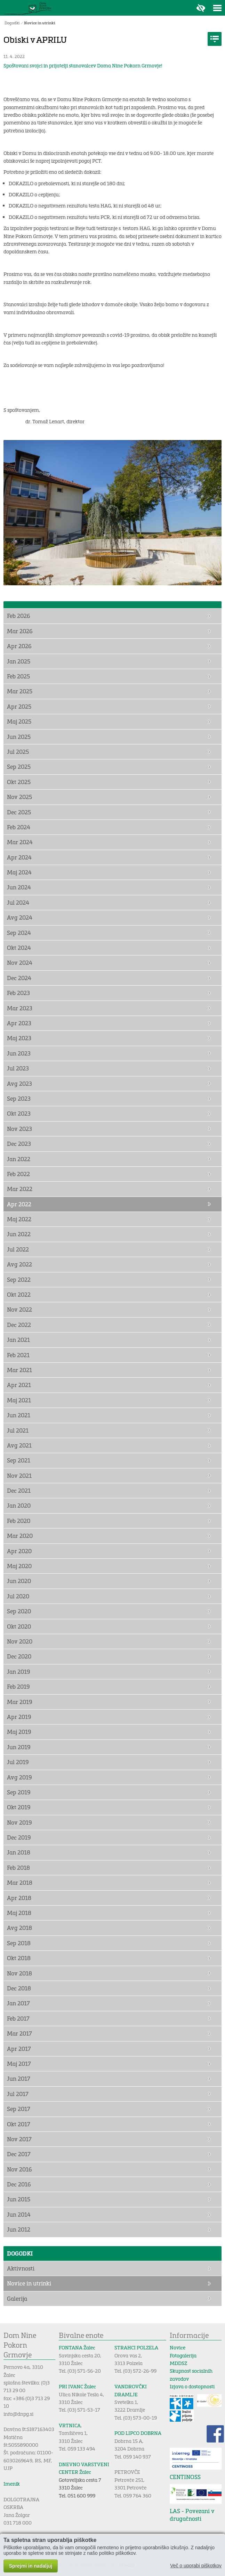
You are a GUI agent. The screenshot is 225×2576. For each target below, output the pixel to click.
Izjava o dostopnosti (192, 2386)
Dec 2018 (19, 1988)
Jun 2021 (18, 1415)
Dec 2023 (19, 1143)
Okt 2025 (19, 781)
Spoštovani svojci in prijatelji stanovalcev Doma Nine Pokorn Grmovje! (82, 65)
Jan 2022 (18, 1159)
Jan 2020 (19, 1505)
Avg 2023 (19, 1083)
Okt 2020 (19, 1626)
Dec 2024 (19, 977)
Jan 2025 (18, 661)
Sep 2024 (19, 932)
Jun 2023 (19, 1053)
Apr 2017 (19, 2048)
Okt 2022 (19, 1294)
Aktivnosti (20, 2268)
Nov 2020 (19, 1641)
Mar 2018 (19, 1882)
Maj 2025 (19, 721)
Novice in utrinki (39, 22)
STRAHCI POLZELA (136, 2347)
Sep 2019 (19, 1792)
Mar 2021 (19, 1369)
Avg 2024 (19, 917)
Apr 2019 (19, 1716)
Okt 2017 (18, 2124)
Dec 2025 (19, 812)
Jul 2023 (18, 1068)
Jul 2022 (18, 1249)
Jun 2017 (18, 2078)
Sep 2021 (18, 1460)
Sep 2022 (19, 1279)
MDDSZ (178, 2363)
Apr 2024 (19, 857)
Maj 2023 (19, 1038)
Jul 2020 (18, 1596)
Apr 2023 (19, 1023)
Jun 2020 (19, 1580)
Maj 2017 (19, 2063)
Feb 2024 (18, 827)
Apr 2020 (19, 1551)
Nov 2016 (19, 2169)
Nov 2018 (19, 1973)
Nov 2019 (19, 1822)
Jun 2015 (18, 2199)
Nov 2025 (19, 796)
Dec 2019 (19, 1837)
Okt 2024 (19, 947)
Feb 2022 (18, 1173)
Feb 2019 (18, 1686)
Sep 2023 (19, 1098)
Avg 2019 (19, 1777)
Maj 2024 (19, 872)
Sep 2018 (19, 1943)
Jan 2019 (18, 1671)
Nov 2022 (19, 1309)
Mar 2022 (19, 1188)
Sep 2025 (19, 766)
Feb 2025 (18, 676)
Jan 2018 (18, 1852)
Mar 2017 (19, 2033)
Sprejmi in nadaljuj (30, 2566)
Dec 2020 (19, 1656)
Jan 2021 (18, 1339)
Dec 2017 (19, 2154)
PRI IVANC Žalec (77, 2386)
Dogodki (12, 22)
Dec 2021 (19, 1490)
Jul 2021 (18, 1430)
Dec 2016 (19, 2184)
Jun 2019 (19, 1747)
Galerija (17, 2298)
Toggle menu (217, 8)
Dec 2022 (19, 1324)
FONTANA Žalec (77, 2347)
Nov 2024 (19, 962)
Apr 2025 (19, 706)
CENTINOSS (185, 2476)
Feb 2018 (18, 1867)
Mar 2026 (20, 631)
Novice (177, 2347)
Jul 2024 (18, 902)
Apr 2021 (19, 1384)
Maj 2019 (19, 1731)
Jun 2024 (19, 887)
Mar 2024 (20, 842)
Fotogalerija (183, 2355)
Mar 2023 (19, 1008)
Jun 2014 (19, 2214)
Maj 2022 (19, 1219)
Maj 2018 (19, 1912)
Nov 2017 (19, 2139)
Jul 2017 (18, 2093)
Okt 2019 (19, 1807)
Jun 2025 (19, 736)
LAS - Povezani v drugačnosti (192, 2514)
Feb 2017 (18, 2018)
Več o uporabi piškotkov (196, 2565)
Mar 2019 (19, 1701)
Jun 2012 (18, 2229)
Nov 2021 (19, 1475)
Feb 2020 (18, 1520)
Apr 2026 (19, 646)
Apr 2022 (19, 1204)
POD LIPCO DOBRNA (137, 2433)
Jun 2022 (19, 1234)
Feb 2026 (18, 615)
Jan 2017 (18, 2003)
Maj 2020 (19, 1566)
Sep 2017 (18, 2108)
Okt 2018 (19, 1958)
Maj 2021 (19, 1400)
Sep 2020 (19, 1611)
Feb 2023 (18, 992)
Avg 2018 (19, 1927)
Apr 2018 (19, 1897)
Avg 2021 (19, 1445)
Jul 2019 (18, 1762)
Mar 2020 (20, 1535)
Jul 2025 (18, 751)
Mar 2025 (19, 691)
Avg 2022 (19, 1264)
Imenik (11, 2483)
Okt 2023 (19, 1113)
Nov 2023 (19, 1128)
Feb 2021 (18, 1355)
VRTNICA (70, 2425)
